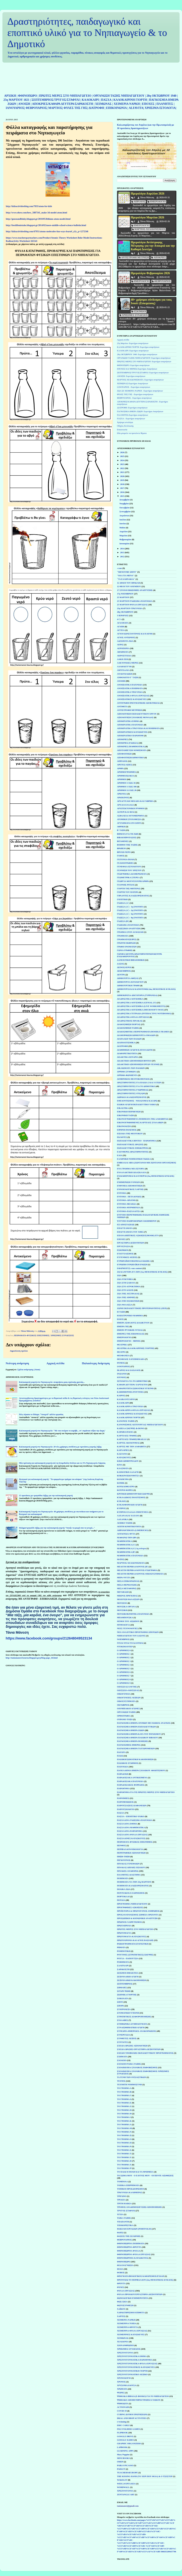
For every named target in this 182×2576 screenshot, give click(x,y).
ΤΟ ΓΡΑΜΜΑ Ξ (124, 2135)
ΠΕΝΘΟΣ (121, 1845)
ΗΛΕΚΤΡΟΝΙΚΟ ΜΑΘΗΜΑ (130, 1315)
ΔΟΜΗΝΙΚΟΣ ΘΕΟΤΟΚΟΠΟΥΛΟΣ (133, 1079)
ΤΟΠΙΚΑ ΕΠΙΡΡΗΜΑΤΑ (128, 2185)
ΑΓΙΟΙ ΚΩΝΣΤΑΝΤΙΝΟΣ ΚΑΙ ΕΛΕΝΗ (134, 634)
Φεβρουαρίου (125, 539)
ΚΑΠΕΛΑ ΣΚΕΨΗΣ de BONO (130, 1428)
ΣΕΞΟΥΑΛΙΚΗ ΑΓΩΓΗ (127, 1977)
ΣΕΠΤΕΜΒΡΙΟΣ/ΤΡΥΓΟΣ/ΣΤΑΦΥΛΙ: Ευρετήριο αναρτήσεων (143, 372)
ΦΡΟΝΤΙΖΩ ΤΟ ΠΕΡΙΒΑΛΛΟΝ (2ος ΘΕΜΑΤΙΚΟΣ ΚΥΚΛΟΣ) (145, 2280)
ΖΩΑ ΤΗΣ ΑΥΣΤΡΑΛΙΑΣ (128, 1294)
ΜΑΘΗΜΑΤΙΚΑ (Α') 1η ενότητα (131, 1548)
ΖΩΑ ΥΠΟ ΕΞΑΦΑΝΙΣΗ (128, 1301)
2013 (122, 552)
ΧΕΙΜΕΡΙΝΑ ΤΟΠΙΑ (126, 2323)
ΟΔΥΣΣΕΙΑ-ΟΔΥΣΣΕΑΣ (128, 1690)
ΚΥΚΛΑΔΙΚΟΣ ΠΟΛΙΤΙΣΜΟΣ (131, 1497)
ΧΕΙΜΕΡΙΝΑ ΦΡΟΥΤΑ (127, 2327)
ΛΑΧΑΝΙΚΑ (122, 1519)
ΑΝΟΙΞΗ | (25, 103)
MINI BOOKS (123, 2458)
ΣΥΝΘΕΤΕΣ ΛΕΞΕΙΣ (126, 2038)
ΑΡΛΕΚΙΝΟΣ (123, 797)
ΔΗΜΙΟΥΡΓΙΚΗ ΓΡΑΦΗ (128, 985)
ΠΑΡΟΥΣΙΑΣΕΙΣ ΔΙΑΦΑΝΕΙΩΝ (131, 1805)
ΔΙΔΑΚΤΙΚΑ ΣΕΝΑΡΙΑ (127, 1057)
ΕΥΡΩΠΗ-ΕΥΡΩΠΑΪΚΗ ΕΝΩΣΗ (132, 1264)
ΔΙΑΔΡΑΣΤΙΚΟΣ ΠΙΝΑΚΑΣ (130, 1021)
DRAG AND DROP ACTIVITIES (132, 2418)
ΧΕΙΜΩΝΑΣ (123, 2338)
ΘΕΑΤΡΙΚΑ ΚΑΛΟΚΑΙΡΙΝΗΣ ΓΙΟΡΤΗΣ (135, 1348)
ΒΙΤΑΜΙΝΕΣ (123, 841)
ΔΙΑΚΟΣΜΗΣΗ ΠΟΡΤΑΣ (128, 1024)
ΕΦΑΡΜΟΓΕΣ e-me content (129, 1268)
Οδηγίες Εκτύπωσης (125, 426)
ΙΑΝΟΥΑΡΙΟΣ (123, 1366)
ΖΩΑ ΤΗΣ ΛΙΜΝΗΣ (126, 1297)
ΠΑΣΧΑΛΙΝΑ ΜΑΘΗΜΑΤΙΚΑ (131, 1827)
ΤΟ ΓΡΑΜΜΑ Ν (124, 2132)
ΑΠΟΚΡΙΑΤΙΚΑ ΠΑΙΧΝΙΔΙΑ (130, 725)
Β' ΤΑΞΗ (121, 830)
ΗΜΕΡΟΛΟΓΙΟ (124, 1337)
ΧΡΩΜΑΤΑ (122, 2389)
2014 (122, 548)
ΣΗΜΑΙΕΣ (122, 1987)
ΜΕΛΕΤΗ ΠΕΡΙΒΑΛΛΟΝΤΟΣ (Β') (132, 1567)
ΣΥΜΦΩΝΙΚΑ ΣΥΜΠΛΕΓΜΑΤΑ (132, 2024)
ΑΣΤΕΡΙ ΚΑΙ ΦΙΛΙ (125, 812)
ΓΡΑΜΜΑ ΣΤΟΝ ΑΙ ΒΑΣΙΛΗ (130, 932)
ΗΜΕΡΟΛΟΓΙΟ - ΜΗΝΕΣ (129, 1341)
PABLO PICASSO (125, 2465)
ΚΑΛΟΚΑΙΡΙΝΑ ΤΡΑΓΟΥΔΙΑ (130, 1406)
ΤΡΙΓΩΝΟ (121, 2196)
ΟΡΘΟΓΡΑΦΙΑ (124, 1716)
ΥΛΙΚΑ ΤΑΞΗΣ (124, 2218)
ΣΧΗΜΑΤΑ (122, 2057)
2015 (122, 496)
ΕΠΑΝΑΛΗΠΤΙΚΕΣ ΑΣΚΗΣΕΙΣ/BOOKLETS (138, 1235)
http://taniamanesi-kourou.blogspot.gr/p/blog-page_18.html (32, 1658)
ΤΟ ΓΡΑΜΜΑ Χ (124, 2165)
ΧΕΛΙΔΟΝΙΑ (123, 2342)
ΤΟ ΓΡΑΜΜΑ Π (124, 2143)
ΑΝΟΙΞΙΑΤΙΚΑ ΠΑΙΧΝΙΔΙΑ (130, 685)
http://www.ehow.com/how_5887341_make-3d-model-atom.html (36, 212)
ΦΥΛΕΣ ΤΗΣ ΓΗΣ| (76, 108)
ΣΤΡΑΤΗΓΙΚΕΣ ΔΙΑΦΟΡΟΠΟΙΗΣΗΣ (134, 2017)
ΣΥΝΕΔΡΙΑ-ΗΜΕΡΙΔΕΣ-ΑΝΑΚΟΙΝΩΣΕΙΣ (136, 2031)
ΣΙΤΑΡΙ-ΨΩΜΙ (123, 1991)
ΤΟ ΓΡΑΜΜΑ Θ (124, 2114)
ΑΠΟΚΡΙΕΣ (122, 739)
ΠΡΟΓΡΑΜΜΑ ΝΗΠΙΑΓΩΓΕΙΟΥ (132, 1904)
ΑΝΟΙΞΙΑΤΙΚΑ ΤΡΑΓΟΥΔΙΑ (130, 692)
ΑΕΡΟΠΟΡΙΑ (123, 648)
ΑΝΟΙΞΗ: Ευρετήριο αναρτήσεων (131, 376)
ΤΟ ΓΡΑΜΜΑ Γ (124, 2095)
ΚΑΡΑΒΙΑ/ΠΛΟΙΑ (125, 1432)
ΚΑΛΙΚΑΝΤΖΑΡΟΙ (126, 1399)
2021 (122, 472)
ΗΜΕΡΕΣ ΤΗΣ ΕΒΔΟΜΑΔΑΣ (130, 1334)
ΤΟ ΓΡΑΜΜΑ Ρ (124, 2146)
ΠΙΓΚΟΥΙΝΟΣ (123, 1860)
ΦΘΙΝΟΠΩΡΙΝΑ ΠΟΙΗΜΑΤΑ (130, 2243)
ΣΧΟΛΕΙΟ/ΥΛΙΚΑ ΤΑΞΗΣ (129, 2064)
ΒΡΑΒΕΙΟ (121, 848)
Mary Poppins (123, 2454)
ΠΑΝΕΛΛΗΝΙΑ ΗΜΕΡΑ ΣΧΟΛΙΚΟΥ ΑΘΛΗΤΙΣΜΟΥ (141, 1770)
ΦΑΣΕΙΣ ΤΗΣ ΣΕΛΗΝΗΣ (128, 2236)
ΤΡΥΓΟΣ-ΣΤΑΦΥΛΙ (126, 2211)
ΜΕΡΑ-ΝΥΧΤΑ (123, 1577)
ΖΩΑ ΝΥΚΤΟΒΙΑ (125, 1279)
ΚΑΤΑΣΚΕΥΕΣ (124, 1457)
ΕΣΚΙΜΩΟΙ (122, 1250)
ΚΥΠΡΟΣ (121, 1508)
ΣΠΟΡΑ (120, 2006)
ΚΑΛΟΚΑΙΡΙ (123, 1403)
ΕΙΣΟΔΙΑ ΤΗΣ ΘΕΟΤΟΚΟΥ (130, 1133)
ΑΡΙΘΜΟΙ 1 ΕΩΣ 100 (126, 787)
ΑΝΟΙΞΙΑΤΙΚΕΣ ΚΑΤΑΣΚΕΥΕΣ (132, 699)
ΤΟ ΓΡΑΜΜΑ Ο (124, 2139)
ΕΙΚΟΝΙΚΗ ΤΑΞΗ (125, 1115)
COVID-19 (122, 2411)
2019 (122, 480)
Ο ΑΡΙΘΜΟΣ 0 (123, 1650)
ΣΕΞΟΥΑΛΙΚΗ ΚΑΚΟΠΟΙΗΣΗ (131, 1980)
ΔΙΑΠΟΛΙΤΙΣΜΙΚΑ (126, 1042)
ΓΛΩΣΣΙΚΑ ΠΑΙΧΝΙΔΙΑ (128, 925)
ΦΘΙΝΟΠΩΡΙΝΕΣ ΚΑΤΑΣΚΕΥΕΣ (132, 2258)
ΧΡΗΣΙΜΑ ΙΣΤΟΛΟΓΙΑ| (160, 108)
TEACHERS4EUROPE (127, 2473)
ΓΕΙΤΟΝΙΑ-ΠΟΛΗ (125, 859)
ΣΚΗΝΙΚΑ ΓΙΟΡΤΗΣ (126, 1995)
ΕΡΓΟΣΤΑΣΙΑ (123, 1246)
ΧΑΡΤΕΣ (121, 2316)
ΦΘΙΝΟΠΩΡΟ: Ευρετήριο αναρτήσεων (133, 365)
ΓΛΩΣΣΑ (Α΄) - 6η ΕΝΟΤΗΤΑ (130, 914)
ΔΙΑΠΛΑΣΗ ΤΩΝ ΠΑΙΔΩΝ (129, 1039)
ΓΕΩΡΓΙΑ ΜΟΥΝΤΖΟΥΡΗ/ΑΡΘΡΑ (133, 881)
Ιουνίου (122, 523)
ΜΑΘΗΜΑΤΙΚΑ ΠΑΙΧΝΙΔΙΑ (130, 1556)
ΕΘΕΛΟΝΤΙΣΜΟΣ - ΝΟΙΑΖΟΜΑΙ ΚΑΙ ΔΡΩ (137, 1101)
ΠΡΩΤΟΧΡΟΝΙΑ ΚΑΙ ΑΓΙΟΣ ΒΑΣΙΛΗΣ (135, 1940)
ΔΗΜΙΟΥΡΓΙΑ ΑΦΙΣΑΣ (128, 978)
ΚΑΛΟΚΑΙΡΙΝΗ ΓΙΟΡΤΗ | (130, 99)
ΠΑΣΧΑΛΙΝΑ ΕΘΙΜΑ (127, 1824)
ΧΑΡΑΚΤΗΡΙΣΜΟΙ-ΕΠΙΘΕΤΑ (131, 2312)
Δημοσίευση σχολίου (19, 1351)
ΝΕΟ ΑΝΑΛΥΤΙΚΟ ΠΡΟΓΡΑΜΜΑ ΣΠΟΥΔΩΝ (138, 1632)
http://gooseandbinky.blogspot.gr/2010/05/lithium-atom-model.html (38, 219)
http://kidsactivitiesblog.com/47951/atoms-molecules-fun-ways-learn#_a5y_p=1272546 (47, 231)
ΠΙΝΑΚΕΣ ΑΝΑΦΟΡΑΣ (127, 1871)
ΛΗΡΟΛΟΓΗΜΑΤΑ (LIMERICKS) (132, 1530)
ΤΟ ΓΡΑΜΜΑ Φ (124, 2161)
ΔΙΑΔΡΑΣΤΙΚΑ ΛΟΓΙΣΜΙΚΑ (130, 999)
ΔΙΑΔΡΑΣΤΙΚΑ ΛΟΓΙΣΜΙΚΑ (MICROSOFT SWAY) (140, 1010)
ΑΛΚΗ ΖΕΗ (122, 659)
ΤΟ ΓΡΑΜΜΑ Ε (124, 2103)
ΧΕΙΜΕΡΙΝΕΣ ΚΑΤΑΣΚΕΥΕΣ (131, 2334)
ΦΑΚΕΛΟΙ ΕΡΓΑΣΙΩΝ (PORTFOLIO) (134, 2229)
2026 (122, 452)
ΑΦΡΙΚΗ (121, 827)
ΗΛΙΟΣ (120, 1319)
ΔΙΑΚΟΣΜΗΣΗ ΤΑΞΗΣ (128, 1028)
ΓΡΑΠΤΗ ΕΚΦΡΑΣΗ (126, 943)
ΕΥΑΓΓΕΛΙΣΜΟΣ (125, 1254)
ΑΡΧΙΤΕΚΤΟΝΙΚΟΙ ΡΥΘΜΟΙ (130, 808)
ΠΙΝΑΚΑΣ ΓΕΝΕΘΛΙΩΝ (128, 1864)
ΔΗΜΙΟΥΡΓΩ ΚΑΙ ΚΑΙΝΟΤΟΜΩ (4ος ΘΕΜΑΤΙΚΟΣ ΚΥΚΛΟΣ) (146, 989)
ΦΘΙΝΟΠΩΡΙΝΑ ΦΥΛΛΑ (128, 2251)
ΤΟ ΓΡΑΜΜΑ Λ (124, 2124)
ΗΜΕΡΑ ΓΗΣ (123, 1326)
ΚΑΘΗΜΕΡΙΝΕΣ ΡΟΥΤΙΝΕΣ (130, 1392)
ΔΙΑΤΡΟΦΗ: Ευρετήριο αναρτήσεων (132, 408)
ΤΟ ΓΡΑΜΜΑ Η (124, 2110)
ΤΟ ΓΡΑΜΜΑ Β (124, 2092)
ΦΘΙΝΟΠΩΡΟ (123, 2262)
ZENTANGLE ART (125, 2494)
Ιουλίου (123, 520)
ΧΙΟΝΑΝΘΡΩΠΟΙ (125, 2345)
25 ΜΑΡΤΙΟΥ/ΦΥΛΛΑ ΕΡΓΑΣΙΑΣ (132, 605)
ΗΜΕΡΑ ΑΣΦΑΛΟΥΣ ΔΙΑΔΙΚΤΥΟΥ (133, 1323)
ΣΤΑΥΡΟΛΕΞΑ (124, 2009)
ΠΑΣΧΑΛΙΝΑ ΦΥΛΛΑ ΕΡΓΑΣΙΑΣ (132, 1835)
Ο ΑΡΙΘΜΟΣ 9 (123, 1683)
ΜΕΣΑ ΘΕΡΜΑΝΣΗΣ (127, 1585)
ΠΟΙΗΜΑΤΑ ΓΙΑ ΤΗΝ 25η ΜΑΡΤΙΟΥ (134, 1882)
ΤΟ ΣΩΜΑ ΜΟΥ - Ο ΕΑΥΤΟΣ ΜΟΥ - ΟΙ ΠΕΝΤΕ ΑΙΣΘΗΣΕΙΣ (145, 2175)
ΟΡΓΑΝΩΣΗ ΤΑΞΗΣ (126, 1712)
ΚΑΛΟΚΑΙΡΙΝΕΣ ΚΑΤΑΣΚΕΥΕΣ (132, 1414)
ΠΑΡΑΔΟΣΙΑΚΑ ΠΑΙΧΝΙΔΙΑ (130, 1781)
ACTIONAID (123, 2407)
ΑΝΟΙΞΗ (121, 681)
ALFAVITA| (136, 108)
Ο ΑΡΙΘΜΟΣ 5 (123, 1668)
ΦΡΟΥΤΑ (121, 2283)
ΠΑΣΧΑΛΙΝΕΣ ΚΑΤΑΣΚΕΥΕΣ (131, 1838)
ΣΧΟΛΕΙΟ (121, 2060)
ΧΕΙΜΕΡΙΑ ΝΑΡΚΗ (126, 2320)
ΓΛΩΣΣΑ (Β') (123, 921)
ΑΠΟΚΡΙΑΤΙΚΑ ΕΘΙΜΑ (128, 721)
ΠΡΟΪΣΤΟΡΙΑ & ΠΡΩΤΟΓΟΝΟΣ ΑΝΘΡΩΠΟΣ (138, 1911)
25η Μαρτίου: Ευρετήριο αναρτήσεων (132, 343)
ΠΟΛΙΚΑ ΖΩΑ (123, 1889)
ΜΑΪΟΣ (120, 1559)
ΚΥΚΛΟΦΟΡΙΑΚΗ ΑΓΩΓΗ (129, 1505)
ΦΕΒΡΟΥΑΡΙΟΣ (124, 2240)
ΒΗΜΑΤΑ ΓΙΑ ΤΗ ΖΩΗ (127, 834)
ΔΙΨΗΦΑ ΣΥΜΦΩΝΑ (127, 1072)
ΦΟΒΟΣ (121, 2272)
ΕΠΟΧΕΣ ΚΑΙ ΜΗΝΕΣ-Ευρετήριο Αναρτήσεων (137, 369)
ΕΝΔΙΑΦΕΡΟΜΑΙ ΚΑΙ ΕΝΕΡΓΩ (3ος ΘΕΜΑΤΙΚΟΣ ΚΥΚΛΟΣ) (145, 1176)
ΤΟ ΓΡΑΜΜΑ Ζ (124, 2106)
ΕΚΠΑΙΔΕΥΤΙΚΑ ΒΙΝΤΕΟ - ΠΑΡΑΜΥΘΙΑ (136, 1141)
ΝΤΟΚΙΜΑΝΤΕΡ (125, 1647)
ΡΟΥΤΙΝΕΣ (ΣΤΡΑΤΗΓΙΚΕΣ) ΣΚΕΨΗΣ (135, 1955)
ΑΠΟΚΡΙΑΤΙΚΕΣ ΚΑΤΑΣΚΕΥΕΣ (132, 732)
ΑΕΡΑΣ (120, 645)
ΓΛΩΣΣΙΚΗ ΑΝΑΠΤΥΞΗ (128, 928)
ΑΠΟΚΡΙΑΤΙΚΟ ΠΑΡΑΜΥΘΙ (130, 736)
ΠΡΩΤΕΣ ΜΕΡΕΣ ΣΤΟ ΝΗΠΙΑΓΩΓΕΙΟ (135, 1929)
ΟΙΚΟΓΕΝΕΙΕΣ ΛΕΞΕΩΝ (129, 1698)
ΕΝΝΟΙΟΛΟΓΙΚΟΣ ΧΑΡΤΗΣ (130, 1189)
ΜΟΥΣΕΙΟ (122, 1603)
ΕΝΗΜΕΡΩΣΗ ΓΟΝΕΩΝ (128, 1182)
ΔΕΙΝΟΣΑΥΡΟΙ (124, 967)
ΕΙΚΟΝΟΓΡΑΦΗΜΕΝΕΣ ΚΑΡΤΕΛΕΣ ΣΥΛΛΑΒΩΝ (140, 1122)
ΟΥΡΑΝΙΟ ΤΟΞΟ (125, 1719)
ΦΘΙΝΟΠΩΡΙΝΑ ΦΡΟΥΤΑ (129, 2247)
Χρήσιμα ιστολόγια (125, 422)
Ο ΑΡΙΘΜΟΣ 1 (123, 1654)
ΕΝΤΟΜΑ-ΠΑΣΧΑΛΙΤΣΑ (129, 1211)
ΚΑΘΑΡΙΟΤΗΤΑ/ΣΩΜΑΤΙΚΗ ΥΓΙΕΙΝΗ (135, 1388)
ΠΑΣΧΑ (120, 1813)
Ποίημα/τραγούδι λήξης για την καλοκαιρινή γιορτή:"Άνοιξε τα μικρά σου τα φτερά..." (57, 1528)
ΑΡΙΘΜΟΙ (121, 779)
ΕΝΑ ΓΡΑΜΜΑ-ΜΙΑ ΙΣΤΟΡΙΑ (131, 1169)
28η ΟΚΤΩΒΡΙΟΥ (125, 612)
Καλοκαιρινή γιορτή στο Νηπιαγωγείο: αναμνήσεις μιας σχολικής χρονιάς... (52, 1382)
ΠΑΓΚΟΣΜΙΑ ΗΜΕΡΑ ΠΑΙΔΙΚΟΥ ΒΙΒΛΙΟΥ (137, 1738)
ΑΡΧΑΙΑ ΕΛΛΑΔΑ (125, 805)
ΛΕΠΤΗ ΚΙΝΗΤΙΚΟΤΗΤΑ (129, 1526)
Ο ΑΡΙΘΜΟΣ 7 (123, 1676)
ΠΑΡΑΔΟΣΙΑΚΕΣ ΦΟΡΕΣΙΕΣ (130, 1785)
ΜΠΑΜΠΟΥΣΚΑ (125, 1617)
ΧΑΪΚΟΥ (121, 2309)
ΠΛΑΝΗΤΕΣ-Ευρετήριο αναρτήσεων (132, 415)
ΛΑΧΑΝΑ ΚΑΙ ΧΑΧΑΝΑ (128, 1516)
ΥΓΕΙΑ (120, 2214)
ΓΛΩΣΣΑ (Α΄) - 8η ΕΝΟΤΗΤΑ (130, 918)
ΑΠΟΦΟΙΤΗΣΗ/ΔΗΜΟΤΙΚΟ (130, 757)
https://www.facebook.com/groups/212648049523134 (49, 1638)
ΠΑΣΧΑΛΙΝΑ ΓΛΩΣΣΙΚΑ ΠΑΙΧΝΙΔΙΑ (134, 1820)
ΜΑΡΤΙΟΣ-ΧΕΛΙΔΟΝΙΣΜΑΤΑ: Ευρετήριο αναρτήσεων (140, 380)
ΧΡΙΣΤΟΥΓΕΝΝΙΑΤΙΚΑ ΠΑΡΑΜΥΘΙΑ (134, 2360)
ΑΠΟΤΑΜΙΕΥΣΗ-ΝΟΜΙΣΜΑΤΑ (131, 750)
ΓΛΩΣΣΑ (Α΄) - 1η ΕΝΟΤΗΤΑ (130, 907)
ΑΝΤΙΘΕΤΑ (122, 706)
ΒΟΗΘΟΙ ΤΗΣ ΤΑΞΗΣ (127, 845)
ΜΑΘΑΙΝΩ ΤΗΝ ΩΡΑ (127, 1537)
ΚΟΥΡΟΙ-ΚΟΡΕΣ (125, 1490)
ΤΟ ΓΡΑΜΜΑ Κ (124, 2121)
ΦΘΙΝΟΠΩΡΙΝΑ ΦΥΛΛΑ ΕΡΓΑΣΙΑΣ (133, 2254)
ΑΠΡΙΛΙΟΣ (122, 761)
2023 (122, 464)
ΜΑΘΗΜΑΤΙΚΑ (124, 1541)
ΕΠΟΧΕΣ (121, 1239)
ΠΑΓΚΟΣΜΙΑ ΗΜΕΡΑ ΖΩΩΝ (130, 1730)
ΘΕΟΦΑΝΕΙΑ (123, 1355)
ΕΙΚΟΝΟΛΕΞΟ (124, 1126)
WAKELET (122, 2480)
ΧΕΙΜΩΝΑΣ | (104, 103)
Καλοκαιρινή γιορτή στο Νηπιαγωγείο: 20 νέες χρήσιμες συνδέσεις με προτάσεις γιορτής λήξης (60, 1447)
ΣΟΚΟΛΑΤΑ (122, 1998)
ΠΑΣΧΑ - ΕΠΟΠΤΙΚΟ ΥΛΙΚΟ (130, 1816)
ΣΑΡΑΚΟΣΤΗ (123, 1969)
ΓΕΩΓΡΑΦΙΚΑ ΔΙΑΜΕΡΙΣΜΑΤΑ (132, 874)
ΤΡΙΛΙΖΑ (121, 2200)
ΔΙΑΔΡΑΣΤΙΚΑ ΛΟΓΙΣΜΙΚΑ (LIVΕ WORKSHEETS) (141, 1006)
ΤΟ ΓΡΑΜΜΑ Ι (124, 2117)
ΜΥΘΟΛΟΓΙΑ (123, 1625)
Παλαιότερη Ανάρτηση (96, 1363)
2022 (122, 468)
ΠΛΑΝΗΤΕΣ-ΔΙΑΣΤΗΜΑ (129, 1875)
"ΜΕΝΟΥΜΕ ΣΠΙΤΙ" (127, 572)
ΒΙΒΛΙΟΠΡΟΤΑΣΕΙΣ (126, 837)
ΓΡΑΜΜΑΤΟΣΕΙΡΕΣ (126, 939)
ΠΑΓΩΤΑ (121, 1752)
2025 (122, 456)
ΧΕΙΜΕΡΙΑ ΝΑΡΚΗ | (127, 103)
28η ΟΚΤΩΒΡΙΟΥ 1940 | (162, 95)
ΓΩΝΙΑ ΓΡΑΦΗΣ (124, 950)
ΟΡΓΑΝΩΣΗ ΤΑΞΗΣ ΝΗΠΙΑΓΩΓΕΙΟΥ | (119, 95)
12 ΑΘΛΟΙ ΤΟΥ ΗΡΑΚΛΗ (128, 583)
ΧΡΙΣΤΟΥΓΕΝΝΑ (125, 2353)
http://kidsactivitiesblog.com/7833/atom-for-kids (29, 206)
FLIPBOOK (122, 2433)
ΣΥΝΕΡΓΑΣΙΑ (123, 2035)
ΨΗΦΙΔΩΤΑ (122, 2403)
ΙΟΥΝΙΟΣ (121, 1377)
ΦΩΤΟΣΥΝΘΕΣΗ (125, 2305)
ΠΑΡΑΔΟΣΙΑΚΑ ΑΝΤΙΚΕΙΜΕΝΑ (132, 1777)
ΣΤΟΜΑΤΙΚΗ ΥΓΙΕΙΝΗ (128, 2013)
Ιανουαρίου (124, 543)
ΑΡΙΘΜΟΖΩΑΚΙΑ (125, 776)
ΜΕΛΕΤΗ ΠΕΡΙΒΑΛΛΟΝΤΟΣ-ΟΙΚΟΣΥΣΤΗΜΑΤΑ (140, 1574)
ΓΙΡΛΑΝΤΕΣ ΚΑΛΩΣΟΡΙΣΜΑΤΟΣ (133, 896)
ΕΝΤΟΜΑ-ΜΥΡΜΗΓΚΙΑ (128, 1207)
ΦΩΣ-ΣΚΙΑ (122, 2302)
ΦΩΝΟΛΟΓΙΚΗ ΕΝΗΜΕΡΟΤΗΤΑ (132, 2298)
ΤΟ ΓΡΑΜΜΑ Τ (124, 2154)
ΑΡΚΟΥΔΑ (122, 794)
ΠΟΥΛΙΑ (121, 1900)
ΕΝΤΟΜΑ (121, 1193)
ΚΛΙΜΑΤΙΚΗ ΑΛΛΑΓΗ (128, 1472)
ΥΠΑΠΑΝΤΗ (123, 2222)
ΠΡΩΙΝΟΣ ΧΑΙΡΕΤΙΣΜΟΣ (129, 1922)
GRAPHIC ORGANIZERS (129, 2443)
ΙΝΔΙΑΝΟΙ (122, 1374)
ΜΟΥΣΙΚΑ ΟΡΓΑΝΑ (126, 1607)
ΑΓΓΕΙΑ (121, 630)
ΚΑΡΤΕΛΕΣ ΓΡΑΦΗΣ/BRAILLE (132, 1439)
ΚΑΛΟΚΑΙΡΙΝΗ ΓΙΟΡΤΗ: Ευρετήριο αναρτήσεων (138, 347)
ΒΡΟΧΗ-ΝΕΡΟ (124, 852)
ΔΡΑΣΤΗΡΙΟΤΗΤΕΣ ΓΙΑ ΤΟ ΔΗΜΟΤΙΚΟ (136, 1086)
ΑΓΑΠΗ (120, 626)
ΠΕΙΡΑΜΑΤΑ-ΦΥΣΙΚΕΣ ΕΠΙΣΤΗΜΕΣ (31, 1335)
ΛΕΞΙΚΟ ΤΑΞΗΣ (125, 1523)
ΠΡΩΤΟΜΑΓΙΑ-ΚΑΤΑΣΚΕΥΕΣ (131, 1936)
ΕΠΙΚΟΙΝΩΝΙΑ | (117, 108)
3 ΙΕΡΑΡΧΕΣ (123, 615)
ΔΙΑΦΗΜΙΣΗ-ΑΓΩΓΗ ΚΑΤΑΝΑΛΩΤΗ (134, 1050)
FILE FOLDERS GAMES (128, 2429)
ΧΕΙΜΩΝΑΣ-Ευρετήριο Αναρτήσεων (132, 383)
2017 (122, 488)
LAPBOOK (122, 2447)
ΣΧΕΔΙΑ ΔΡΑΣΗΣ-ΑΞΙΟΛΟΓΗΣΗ (132, 2046)
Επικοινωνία (122, 430)
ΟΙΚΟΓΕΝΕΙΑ (123, 1694)
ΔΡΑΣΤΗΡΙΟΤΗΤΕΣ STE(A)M (131, 1093)
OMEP (120, 2462)
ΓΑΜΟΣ (120, 856)
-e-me (119, 568)
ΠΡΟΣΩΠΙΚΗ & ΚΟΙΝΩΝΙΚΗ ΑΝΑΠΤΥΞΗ (137, 1918)
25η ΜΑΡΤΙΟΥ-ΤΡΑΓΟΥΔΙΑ (130, 608)
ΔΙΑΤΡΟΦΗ (122, 1046)
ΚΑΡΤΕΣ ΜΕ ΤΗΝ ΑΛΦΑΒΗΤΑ (131, 1446)
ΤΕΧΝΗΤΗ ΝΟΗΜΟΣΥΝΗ (129, 2084)
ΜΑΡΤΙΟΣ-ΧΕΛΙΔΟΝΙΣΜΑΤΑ (131, 1563)
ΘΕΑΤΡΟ (121, 1352)
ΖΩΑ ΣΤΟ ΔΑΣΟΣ (125, 1290)
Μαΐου (122, 528)
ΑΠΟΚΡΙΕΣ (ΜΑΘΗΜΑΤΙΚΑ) (131, 746)
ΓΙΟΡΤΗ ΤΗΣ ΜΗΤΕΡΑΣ (128, 888)
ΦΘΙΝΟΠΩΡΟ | (28, 95)
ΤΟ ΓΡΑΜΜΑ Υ (124, 2157)
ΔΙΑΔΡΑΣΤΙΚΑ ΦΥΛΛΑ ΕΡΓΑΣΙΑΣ (133, 1017)
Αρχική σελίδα (55, 1363)
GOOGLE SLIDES (125, 2440)
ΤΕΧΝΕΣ (121, 2081)
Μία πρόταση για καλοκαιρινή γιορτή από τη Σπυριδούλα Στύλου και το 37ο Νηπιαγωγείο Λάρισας (62, 1463)
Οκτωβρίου (124, 508)
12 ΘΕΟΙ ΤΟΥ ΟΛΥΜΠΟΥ (129, 586)
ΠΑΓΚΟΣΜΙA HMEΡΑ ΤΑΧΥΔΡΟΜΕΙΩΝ (136, 1748)
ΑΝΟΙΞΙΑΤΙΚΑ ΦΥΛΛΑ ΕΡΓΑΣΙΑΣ (133, 696)
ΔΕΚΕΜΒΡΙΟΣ (124, 971)
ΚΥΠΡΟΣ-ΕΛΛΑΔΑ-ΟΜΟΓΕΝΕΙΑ (133, 1512)
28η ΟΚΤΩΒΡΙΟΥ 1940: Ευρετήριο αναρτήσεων (137, 354)
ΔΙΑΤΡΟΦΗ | (96, 108)
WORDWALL (123, 2487)
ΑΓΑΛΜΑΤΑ (122, 623)
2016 (122, 492)
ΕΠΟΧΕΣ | (149, 103)
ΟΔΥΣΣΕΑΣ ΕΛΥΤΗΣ (127, 1687)
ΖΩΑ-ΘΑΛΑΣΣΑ (124, 1305)
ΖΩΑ (119, 1275)
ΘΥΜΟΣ (121, 1363)
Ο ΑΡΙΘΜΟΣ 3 (123, 1661)
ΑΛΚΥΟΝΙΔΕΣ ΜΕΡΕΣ (128, 663)
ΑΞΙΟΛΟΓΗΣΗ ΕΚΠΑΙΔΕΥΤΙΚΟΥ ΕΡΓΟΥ (136, 714)
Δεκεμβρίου (124, 500)
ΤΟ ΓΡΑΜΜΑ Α (124, 2088)
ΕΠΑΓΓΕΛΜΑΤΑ (125, 1228)
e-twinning (121, 2422)
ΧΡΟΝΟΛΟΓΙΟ (124, 2378)
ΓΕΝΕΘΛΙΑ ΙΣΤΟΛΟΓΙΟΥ (129, 866)
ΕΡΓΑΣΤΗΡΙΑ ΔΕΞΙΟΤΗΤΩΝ (130, 1243)
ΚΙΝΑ (119, 1465)
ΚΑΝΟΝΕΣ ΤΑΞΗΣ (126, 1421)
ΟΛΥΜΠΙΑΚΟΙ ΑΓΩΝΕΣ (128, 1708)
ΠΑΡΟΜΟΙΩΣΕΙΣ (125, 1802)
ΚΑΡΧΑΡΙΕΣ (123, 1450)
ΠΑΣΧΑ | (107, 99)
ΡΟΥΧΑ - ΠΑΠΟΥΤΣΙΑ (127, 1958)
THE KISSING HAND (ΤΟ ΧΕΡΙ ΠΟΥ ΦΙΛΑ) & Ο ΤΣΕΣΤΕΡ (144, 2476)
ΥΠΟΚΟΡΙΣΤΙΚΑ (125, 2225)
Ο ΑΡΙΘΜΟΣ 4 (123, 1665)
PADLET (121, 2469)
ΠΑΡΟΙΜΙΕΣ (123, 1798)
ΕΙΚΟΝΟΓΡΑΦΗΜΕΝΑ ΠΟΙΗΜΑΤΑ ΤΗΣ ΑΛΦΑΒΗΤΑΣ (142, 1119)
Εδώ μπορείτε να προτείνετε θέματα (132, 433)
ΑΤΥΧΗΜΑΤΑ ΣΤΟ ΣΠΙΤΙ (129, 823)
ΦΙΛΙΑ (120, 2269)
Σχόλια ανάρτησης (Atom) (28, 1369)
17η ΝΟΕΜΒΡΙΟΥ (125, 594)
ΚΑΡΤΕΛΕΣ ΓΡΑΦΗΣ (127, 1436)
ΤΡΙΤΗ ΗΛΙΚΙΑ (124, 2203)
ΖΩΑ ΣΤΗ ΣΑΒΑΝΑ (126, 1283)
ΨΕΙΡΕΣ (121, 2393)
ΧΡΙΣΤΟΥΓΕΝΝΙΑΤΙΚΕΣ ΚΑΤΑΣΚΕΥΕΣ (136, 2367)
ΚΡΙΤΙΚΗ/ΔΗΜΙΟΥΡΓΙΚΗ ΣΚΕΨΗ (133, 1494)
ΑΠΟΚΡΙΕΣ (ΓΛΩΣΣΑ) (127, 743)
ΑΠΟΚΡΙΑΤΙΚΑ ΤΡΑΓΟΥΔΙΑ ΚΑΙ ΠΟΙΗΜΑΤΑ (138, 728)
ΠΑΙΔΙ (120, 1756)
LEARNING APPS (125, 2451)
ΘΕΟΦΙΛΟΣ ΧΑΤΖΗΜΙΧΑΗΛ (131, 1359)
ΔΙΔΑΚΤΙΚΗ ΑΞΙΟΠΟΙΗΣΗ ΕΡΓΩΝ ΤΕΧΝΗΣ (138, 1064)
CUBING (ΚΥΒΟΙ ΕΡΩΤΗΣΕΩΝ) (132, 2414)
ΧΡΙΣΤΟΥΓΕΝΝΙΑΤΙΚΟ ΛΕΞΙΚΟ (132, 2374)
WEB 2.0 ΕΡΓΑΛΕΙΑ (126, 2484)
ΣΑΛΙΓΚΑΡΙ (123, 1966)
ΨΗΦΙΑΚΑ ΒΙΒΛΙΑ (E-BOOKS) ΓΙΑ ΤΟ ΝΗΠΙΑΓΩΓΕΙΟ (143, 2396)
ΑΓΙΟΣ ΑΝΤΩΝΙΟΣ (126, 637)
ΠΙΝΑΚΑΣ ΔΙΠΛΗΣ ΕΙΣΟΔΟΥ (131, 1867)
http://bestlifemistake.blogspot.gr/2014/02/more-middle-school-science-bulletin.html (46, 225)
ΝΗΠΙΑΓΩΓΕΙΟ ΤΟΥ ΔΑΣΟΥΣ (131, 1636)
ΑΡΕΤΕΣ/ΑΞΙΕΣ (124, 765)
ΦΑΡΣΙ (120, 2232)
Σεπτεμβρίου (125, 511)
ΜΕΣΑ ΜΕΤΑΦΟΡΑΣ (126, 1588)
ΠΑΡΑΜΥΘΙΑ (123, 1788)
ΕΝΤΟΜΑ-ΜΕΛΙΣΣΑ (126, 1204)
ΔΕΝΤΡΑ (121, 975)
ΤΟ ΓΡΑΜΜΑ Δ (124, 2099)
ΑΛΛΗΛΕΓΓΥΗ (124, 666)
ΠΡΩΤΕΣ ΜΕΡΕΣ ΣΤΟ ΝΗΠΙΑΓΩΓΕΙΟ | (66, 95)
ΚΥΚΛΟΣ (121, 1501)
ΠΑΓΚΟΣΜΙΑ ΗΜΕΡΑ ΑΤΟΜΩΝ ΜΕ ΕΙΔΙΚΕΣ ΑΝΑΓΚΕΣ (144, 1723)
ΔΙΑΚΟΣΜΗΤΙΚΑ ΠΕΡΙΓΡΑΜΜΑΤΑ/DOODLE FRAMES (143, 1032)
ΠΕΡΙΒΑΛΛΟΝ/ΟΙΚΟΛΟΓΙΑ (130, 1849)
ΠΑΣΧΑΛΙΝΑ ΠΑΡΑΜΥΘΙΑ (130, 1831)
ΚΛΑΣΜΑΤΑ (123, 1468)
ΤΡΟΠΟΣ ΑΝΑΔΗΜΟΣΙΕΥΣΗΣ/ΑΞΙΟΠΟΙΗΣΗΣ (139, 2207)
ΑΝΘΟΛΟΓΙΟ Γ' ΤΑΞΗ (127, 677)
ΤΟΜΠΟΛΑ (122, 2181)
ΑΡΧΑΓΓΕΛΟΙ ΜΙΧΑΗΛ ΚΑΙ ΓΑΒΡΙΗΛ (135, 801)
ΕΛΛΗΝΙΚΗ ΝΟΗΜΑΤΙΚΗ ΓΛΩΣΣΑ (134, 1159)
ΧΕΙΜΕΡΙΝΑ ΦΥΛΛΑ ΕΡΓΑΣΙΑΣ (132, 2331)
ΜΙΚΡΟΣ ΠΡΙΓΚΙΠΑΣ (127, 1596)
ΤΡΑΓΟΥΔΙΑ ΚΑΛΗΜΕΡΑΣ (129, 2192)
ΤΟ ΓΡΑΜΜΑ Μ (124, 2128)
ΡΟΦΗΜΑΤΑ (123, 1962)
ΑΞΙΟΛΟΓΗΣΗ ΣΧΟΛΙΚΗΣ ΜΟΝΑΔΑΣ (135, 717)
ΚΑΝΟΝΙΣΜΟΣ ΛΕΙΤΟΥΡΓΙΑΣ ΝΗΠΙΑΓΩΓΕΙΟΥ (140, 1425)
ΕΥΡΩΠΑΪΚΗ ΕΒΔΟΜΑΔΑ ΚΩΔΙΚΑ (134, 1261)
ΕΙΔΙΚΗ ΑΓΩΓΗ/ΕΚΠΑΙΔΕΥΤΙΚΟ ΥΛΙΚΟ (136, 1104)
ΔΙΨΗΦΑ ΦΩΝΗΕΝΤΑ (127, 1075)
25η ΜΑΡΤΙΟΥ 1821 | (17, 99)
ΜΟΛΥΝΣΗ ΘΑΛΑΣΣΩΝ (128, 1599)
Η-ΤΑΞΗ (121, 1312)
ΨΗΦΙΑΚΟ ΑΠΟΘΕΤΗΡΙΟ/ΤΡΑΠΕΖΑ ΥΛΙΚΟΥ (138, 2400)
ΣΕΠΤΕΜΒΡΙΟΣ (124, 1984)
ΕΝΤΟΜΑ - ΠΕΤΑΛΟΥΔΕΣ (129, 1197)
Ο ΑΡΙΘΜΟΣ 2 (123, 1657)
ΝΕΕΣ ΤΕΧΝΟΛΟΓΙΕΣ (127, 1628)
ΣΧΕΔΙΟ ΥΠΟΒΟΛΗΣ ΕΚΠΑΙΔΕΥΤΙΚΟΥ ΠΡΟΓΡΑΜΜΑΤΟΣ (145, 2053)
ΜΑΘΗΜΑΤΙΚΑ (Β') (126, 1552)
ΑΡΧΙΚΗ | (10, 95)
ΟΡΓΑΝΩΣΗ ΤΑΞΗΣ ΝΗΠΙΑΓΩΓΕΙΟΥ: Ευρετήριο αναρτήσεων (144, 358)
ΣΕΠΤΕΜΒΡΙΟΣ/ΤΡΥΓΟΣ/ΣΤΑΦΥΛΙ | (56, 99)
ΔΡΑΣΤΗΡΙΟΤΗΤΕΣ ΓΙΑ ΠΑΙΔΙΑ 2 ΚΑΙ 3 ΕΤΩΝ (139, 1082)
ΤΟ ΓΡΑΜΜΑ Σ (124, 2150)
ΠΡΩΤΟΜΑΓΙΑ (124, 1933)
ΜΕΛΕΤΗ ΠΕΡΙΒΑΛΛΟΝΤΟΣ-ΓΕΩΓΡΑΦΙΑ (137, 1570)
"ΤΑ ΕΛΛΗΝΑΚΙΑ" (126, 579)
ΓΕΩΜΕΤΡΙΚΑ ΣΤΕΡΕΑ (128, 877)
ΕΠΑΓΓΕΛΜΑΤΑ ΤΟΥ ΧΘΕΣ (130, 1232)
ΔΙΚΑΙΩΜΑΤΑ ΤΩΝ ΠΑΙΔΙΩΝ (131, 1068)
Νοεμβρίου (124, 503)
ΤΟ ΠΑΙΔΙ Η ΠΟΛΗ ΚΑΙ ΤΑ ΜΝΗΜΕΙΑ (135, 2172)
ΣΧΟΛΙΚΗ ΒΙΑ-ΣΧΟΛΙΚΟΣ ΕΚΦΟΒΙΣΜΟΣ (137, 2067)
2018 (122, 484)
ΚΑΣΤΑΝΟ (122, 1454)
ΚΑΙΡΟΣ (121, 1395)
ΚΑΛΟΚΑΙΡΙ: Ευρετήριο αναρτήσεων (133, 351)
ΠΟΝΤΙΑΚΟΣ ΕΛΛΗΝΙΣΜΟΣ (131, 1893)
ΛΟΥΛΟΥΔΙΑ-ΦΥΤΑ (126, 1534)
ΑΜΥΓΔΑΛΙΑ (123, 670)
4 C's (119, 619)
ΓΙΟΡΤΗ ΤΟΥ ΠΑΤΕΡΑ (127, 892)
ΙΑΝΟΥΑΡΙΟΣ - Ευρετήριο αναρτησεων (133, 387)
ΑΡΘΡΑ (120, 768)
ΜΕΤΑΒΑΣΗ (123, 1592)
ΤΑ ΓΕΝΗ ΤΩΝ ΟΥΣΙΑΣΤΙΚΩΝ (131, 2077)
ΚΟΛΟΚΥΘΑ (123, 1479)
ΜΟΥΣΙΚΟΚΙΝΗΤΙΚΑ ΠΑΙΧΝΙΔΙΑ (133, 1614)
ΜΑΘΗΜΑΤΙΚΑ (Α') (126, 1545)
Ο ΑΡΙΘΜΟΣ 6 (123, 1672)
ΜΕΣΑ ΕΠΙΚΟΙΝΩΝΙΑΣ (128, 1581)
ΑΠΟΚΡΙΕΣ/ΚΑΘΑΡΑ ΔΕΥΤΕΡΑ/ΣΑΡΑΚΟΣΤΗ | (63, 103)
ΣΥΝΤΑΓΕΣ (122, 2042)
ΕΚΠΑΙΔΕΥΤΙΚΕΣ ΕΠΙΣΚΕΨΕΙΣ (132, 1148)
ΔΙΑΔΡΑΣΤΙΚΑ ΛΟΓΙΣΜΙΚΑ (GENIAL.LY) (136, 1003)
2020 (122, 476)
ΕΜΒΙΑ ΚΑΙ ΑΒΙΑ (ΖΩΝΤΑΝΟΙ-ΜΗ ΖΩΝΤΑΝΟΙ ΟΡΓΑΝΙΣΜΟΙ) (146, 1163)
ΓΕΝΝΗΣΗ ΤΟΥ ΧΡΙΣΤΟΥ (129, 870)
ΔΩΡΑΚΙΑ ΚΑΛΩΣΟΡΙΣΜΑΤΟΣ (132, 1097)
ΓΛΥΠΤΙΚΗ (122, 899)
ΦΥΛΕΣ (120, 2287)
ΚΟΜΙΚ (120, 1483)
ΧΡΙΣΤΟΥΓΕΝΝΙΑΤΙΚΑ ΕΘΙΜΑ (132, 2356)
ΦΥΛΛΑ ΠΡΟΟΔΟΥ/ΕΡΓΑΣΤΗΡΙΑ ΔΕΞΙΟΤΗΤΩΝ (139, 2294)
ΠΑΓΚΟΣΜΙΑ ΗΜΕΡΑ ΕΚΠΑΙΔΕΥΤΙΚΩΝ (136, 1727)
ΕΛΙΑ (119, 1155)
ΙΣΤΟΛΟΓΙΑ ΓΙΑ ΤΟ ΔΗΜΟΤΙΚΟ (132, 1381)
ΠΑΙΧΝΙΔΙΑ (122, 1767)
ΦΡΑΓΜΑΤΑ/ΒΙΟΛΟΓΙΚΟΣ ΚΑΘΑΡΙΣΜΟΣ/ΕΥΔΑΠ (140, 2276)
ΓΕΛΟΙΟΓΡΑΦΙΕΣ (125, 863)
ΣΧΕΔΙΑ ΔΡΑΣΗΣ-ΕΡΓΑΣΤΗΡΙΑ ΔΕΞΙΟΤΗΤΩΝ (139, 2049)
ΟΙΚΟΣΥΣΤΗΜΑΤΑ (126, 1701)
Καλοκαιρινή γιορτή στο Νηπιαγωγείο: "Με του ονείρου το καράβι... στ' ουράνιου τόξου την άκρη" (62, 1431)
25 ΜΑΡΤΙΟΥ (123, 597)
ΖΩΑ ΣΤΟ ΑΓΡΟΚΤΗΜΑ (128, 1286)
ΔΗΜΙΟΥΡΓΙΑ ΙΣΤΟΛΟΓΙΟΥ (130, 982)
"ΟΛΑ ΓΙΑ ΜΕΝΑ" (125, 575)
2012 (122, 556)
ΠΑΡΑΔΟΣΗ (122, 1774)
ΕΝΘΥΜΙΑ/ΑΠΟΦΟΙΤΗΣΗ (129, 1186)
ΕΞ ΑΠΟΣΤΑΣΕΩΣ (126, 1224)
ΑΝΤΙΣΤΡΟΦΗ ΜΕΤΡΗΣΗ (129, 710)
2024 (122, 460)
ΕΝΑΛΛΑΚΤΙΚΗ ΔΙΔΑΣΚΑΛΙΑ (131, 1172)
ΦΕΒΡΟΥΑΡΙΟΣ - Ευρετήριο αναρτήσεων (134, 398)
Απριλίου (123, 531)
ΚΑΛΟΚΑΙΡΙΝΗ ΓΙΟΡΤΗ (128, 1417)
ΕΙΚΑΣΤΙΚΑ (123, 1108)
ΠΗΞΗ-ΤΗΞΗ (123, 1856)
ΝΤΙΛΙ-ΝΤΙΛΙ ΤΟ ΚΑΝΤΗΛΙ (130, 1643)
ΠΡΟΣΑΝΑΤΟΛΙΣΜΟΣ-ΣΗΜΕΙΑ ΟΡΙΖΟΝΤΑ (138, 1915)
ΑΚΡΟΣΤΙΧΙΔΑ (124, 656)
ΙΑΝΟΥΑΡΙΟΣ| (15, 108)
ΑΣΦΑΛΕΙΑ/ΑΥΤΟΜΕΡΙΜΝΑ (130, 816)
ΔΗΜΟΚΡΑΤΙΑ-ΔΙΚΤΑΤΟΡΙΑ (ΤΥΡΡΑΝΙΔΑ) (137, 995)
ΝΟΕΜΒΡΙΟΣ (123, 1639)
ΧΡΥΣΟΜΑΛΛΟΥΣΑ (126, 2385)
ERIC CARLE (123, 2425)
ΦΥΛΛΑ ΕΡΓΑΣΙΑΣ (126, 2291)
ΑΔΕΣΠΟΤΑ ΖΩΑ (125, 641)
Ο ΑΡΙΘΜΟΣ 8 (123, 1679)
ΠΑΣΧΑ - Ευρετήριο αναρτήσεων (131, 418)
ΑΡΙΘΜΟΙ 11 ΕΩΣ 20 (126, 790)
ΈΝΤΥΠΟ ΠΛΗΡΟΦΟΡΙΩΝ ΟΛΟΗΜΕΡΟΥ (137, 1221)
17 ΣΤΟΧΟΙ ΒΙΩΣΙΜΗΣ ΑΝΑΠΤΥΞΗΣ (135, 590)
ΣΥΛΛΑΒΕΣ (122, 2020)
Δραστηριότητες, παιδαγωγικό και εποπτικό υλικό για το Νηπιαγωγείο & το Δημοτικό (87, 32)
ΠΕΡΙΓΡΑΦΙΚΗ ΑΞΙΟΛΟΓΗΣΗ (131, 1853)
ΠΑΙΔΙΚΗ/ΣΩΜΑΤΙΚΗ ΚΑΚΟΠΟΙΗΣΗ (135, 1759)
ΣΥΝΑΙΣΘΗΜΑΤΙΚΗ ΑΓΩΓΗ (130, 2027)
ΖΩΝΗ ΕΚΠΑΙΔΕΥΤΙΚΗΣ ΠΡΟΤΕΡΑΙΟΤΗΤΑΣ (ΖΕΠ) (142, 1308)
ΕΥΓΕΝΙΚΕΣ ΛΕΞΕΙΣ (127, 1257)
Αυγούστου (124, 515)
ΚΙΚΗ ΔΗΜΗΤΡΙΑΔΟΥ (127, 1461)
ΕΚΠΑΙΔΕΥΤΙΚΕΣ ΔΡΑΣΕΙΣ (130, 1144)
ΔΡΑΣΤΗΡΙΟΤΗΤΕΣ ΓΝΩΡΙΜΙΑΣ (132, 1090)
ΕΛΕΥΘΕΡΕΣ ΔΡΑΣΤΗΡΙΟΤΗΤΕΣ (133, 1152)
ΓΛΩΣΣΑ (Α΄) (123, 903)
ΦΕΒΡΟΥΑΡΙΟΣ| (37, 108)
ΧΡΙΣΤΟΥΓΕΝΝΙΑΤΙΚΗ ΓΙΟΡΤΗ (132, 2371)
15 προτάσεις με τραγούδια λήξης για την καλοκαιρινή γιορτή (46, 1495)
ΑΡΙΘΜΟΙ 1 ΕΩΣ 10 (126, 783)
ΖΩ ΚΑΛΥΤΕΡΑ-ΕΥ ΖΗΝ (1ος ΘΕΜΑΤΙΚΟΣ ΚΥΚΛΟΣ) (142, 1272)
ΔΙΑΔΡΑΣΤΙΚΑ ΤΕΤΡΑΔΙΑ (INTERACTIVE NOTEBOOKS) (144, 1013)
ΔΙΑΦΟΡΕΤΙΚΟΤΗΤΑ (127, 1053)
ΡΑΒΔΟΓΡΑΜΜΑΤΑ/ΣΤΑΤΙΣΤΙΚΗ (132, 1944)
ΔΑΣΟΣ (120, 964)
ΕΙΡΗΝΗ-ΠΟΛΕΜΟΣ (126, 1130)
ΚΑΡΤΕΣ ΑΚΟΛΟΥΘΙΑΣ (128, 1443)
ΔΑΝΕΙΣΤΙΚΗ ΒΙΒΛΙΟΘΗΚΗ (130, 960)
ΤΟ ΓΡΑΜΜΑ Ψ (124, 2168)
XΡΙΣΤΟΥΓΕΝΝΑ (125, 2491)
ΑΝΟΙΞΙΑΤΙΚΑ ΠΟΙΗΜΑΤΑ (130, 688)
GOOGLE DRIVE (125, 2436)
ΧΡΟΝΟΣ (121, 2382)
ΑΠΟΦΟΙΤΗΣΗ (124, 754)
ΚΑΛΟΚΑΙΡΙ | (91, 99)
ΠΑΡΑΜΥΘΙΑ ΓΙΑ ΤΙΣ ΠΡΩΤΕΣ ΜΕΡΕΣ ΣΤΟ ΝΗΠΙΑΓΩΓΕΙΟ (146, 1792)
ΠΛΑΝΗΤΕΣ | (165, 103)
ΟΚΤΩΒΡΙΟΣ (123, 1705)
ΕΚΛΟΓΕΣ (122, 1137)
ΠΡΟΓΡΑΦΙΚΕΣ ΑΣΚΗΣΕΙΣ (130, 1907)
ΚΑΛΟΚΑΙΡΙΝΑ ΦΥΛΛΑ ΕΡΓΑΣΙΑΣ (133, 1410)
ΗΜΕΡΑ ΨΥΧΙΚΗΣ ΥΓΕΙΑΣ (130, 1330)
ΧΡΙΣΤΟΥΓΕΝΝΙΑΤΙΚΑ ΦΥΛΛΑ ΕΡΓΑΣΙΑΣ (137, 2363)
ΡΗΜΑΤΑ (121, 1947)
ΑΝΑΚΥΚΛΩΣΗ (124, 674)
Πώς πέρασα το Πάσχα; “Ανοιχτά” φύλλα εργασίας (41, 1414)
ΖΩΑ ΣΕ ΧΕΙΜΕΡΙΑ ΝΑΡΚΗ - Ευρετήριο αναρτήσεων (140, 391)
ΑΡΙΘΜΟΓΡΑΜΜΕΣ (126, 772)
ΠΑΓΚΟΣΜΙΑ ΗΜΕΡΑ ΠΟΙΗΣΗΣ (132, 1741)
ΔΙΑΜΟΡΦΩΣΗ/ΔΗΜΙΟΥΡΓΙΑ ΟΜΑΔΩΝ (136, 1035)
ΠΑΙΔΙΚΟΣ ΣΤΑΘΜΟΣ (127, 1763)
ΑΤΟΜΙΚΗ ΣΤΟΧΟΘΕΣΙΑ (129, 819)
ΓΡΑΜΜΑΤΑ (123, 936)
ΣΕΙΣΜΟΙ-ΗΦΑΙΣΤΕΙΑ (128, 1973)
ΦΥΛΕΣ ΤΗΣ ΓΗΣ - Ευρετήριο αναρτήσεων (135, 394)
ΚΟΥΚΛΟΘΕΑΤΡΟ (126, 1486)
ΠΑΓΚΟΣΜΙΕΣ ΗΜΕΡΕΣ (129, 1745)
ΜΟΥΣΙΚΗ (122, 1610)
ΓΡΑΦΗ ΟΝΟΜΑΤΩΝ (127, 947)
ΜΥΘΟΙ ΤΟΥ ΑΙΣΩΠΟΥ (128, 1621)
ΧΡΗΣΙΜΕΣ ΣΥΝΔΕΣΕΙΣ (62, 1335)
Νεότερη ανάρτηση (17, 1363)
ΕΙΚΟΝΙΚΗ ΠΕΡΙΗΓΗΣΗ (129, 1112)
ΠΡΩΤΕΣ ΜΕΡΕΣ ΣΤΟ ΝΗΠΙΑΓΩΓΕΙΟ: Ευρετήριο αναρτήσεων (144, 361)
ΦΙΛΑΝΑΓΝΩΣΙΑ (125, 2265)
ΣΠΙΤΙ (120, 2002)
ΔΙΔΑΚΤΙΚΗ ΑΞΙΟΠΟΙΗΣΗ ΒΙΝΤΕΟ (134, 1061)
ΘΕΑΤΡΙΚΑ (122, 1345)
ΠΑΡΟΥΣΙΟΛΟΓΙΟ (126, 1809)
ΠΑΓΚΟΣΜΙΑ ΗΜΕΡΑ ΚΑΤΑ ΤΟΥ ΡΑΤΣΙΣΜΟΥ (139, 1734)
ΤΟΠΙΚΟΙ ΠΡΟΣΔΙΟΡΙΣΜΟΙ (130, 2189)
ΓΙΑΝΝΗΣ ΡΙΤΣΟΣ (126, 885)
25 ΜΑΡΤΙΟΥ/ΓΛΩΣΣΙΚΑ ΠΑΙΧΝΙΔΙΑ (134, 601)
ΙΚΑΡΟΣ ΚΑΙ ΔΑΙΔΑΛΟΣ (128, 1370)
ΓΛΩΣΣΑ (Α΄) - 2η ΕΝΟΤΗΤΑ (130, 910)
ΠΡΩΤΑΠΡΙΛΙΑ (124, 1926)
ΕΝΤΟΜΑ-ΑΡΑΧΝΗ (126, 1200)
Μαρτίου (123, 535)
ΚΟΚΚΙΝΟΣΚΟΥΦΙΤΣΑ (128, 1476)
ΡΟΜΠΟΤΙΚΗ (123, 1951)
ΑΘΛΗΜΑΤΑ (123, 652)
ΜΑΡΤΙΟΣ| (55, 108)
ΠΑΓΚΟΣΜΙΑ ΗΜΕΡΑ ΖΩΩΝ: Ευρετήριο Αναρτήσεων (140, 411)
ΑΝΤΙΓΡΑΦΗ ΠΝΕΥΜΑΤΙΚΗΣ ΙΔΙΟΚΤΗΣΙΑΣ (138, 703)
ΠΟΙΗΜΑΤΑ (122, 1878)
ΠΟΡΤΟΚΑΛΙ (123, 1896)
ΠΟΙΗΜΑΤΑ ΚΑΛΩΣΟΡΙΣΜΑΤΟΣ (133, 1886)
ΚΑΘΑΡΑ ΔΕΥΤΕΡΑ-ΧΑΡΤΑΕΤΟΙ (132, 1385)
